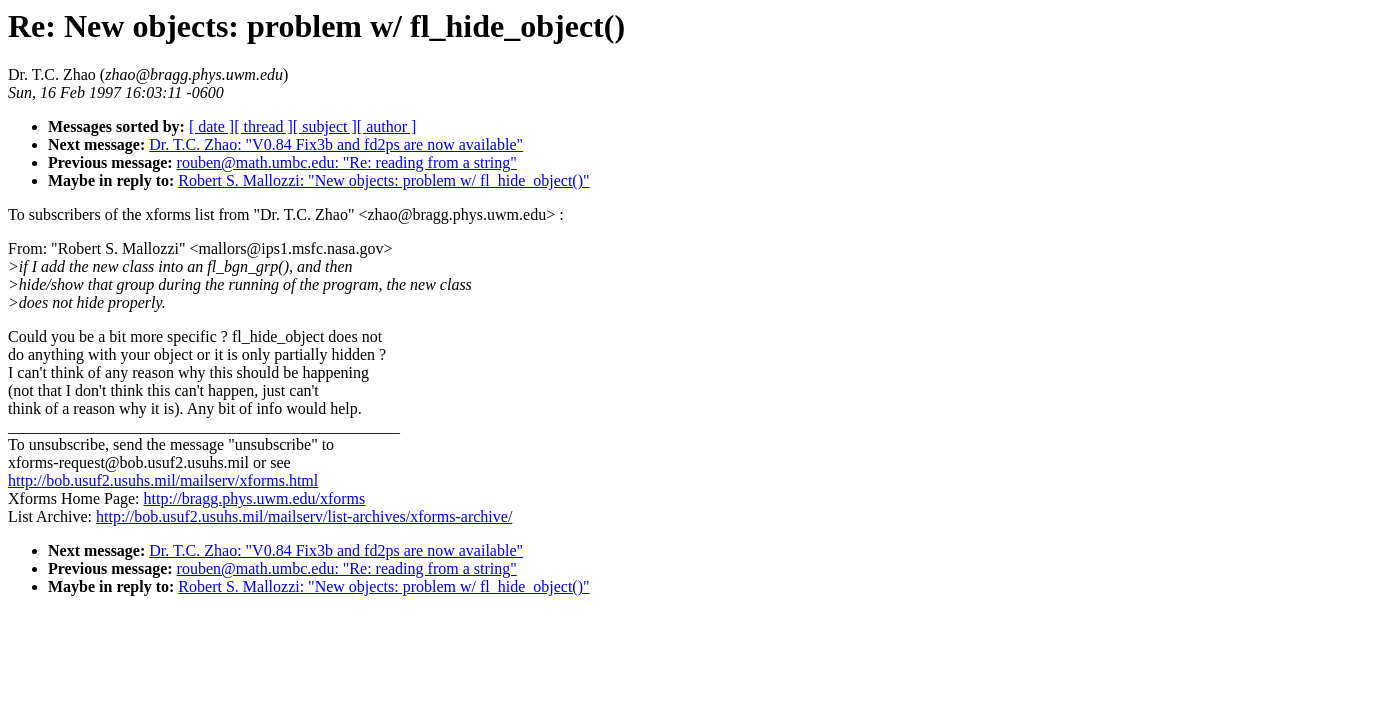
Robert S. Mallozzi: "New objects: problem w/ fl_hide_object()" (383, 180)
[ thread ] (263, 126)
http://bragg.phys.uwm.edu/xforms (255, 498)
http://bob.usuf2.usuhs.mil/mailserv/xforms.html (163, 480)
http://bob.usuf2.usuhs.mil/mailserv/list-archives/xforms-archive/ (304, 516)
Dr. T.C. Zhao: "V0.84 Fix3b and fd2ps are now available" (336, 144)
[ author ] (387, 126)
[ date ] (211, 126)
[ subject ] (325, 126)
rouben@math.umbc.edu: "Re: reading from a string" (347, 162)
